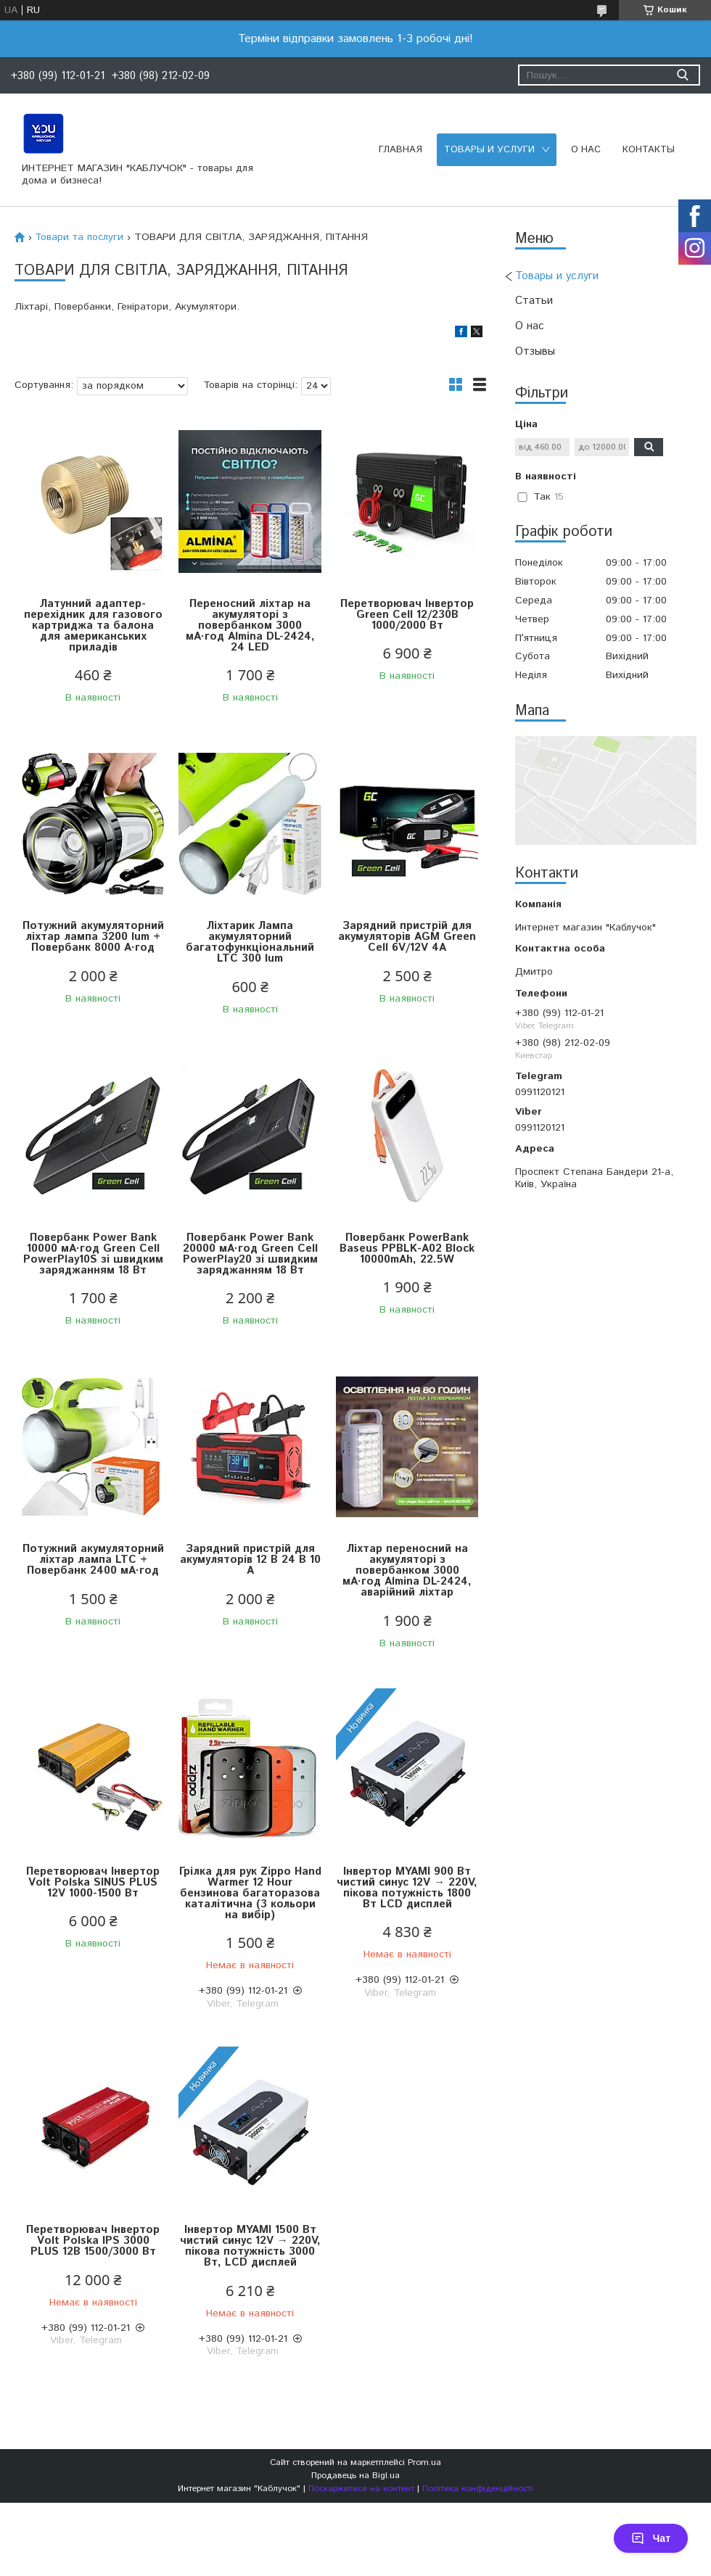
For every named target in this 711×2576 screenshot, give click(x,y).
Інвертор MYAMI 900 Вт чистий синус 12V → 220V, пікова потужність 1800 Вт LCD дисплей (407, 1888)
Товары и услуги (489, 150)
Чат (650, 2538)
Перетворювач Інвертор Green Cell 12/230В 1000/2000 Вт (407, 614)
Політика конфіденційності (477, 2488)
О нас (586, 150)
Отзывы (535, 351)
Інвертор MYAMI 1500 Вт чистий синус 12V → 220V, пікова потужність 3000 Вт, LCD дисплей (250, 2246)
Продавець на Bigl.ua (355, 2475)
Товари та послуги (79, 237)
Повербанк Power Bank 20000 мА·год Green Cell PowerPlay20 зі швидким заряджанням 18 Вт (250, 1254)
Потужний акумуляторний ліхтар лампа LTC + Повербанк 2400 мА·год (93, 1559)
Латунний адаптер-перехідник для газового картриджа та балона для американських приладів (93, 625)
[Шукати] (682, 75)
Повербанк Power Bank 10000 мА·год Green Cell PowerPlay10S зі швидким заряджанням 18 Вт (93, 1254)
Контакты (648, 150)
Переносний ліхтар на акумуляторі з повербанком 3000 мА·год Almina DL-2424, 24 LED (250, 625)
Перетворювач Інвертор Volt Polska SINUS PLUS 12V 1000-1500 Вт (93, 1882)
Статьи (534, 300)
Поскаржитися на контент (361, 2488)
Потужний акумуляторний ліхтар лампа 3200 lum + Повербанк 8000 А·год (93, 936)
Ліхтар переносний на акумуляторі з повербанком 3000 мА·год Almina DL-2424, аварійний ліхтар (407, 1570)
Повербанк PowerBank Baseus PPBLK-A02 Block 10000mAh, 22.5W (407, 1248)
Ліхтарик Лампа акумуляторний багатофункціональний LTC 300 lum (250, 942)
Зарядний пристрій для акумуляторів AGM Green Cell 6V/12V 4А (407, 936)
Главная (400, 150)
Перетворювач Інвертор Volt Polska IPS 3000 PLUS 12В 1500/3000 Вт (93, 2240)
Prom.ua (424, 2462)
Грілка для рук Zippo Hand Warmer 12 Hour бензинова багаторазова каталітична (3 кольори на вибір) (250, 1893)
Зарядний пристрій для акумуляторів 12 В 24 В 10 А (250, 1559)
